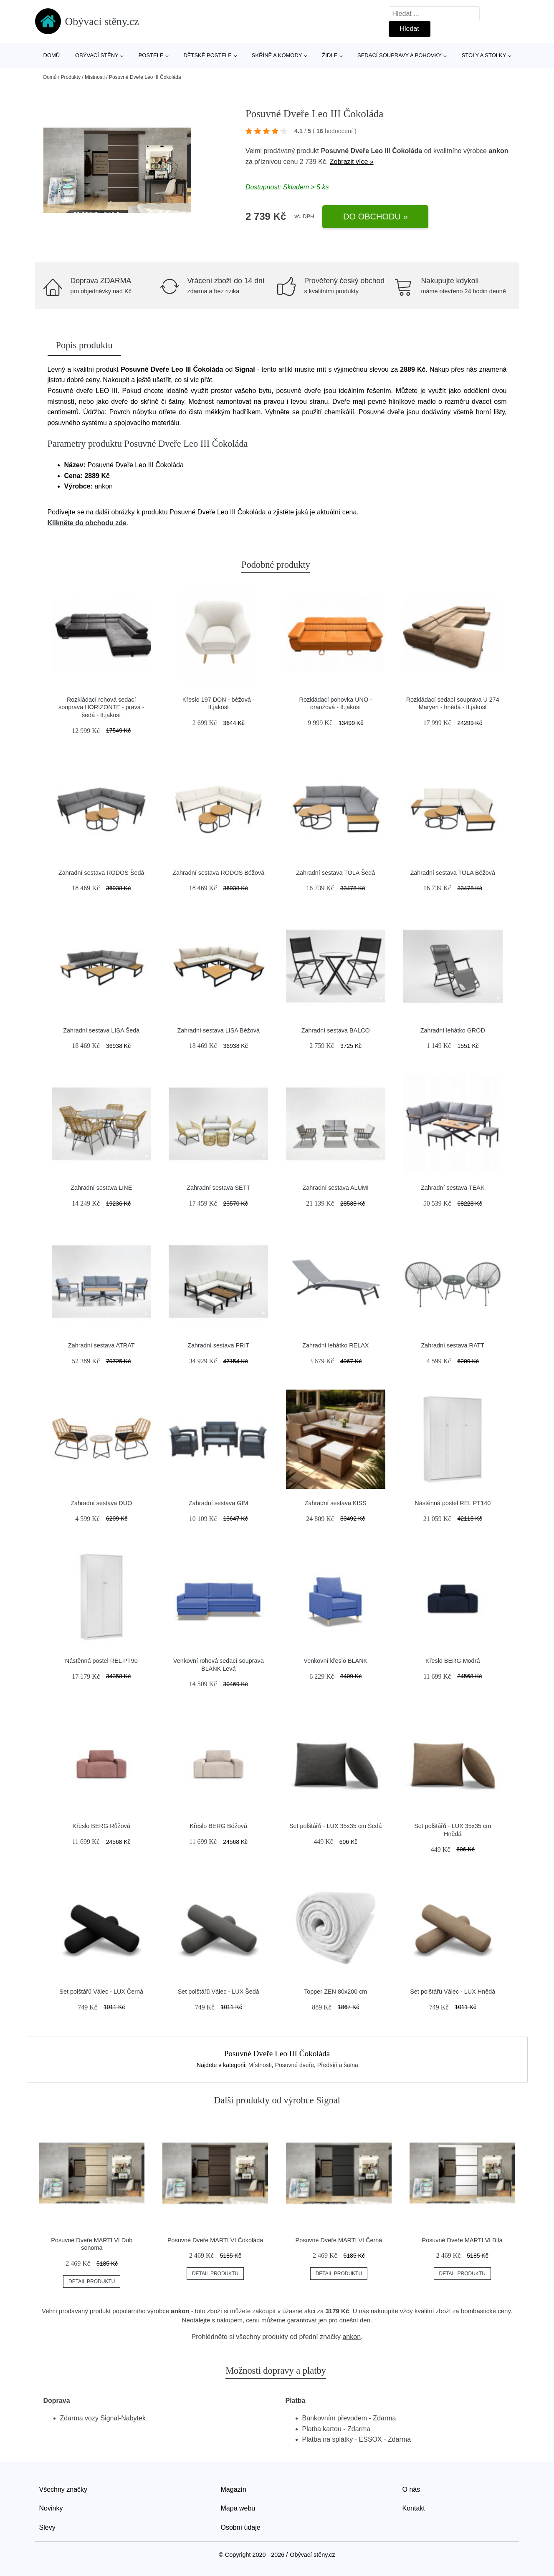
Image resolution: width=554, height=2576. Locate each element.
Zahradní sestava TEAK (453, 1187)
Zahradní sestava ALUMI (336, 1187)
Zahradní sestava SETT (218, 1187)
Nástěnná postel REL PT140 (453, 1503)
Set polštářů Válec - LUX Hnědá (452, 1991)
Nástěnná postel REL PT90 (101, 1660)
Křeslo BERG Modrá (452, 1660)
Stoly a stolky (484, 55)
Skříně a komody (277, 55)
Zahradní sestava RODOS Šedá (101, 872)
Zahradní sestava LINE (101, 1187)
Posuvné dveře (294, 2065)
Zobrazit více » (352, 161)
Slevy (47, 2527)
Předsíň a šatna (337, 2065)
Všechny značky (63, 2489)
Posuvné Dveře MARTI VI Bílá (462, 2240)
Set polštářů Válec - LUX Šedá (218, 1991)
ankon (498, 150)
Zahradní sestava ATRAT (101, 1345)
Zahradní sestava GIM (218, 1503)
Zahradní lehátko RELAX (335, 1345)
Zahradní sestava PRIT (218, 1345)
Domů (51, 55)
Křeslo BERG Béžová (218, 1826)
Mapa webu (238, 2508)
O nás (411, 2489)
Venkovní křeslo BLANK (335, 1660)
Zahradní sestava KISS (336, 1503)
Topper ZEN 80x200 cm (335, 1991)
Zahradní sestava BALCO (335, 1030)
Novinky (51, 2508)
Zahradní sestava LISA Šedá (101, 1030)
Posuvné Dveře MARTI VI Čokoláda (215, 2240)
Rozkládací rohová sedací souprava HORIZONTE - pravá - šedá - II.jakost (101, 707)
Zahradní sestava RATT (452, 1345)
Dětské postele (207, 55)
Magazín (233, 2489)
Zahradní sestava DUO (101, 1503)
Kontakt (413, 2508)
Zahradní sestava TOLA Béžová (452, 872)
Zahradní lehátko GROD (452, 1030)
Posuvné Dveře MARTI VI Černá (339, 2240)
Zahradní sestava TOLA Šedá (335, 872)
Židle (329, 55)
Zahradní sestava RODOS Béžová (218, 872)
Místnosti (95, 77)
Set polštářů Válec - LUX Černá (101, 1991)
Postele (151, 55)
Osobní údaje (241, 2527)
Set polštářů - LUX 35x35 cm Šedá (335, 1826)
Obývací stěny (97, 55)
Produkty (71, 77)
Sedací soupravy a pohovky (399, 55)
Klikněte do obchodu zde (87, 522)
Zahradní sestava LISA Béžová (218, 1030)
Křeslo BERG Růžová (101, 1826)
